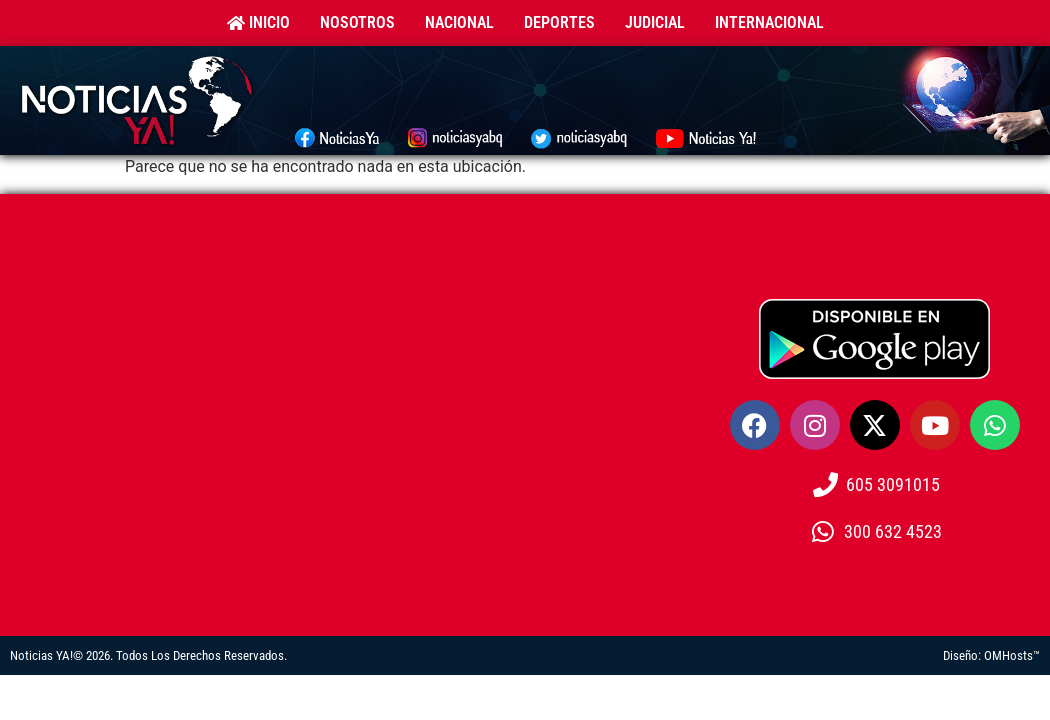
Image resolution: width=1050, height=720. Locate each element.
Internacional (769, 22)
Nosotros (357, 22)
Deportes (559, 22)
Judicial (655, 22)
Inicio (258, 22)
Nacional (459, 22)
